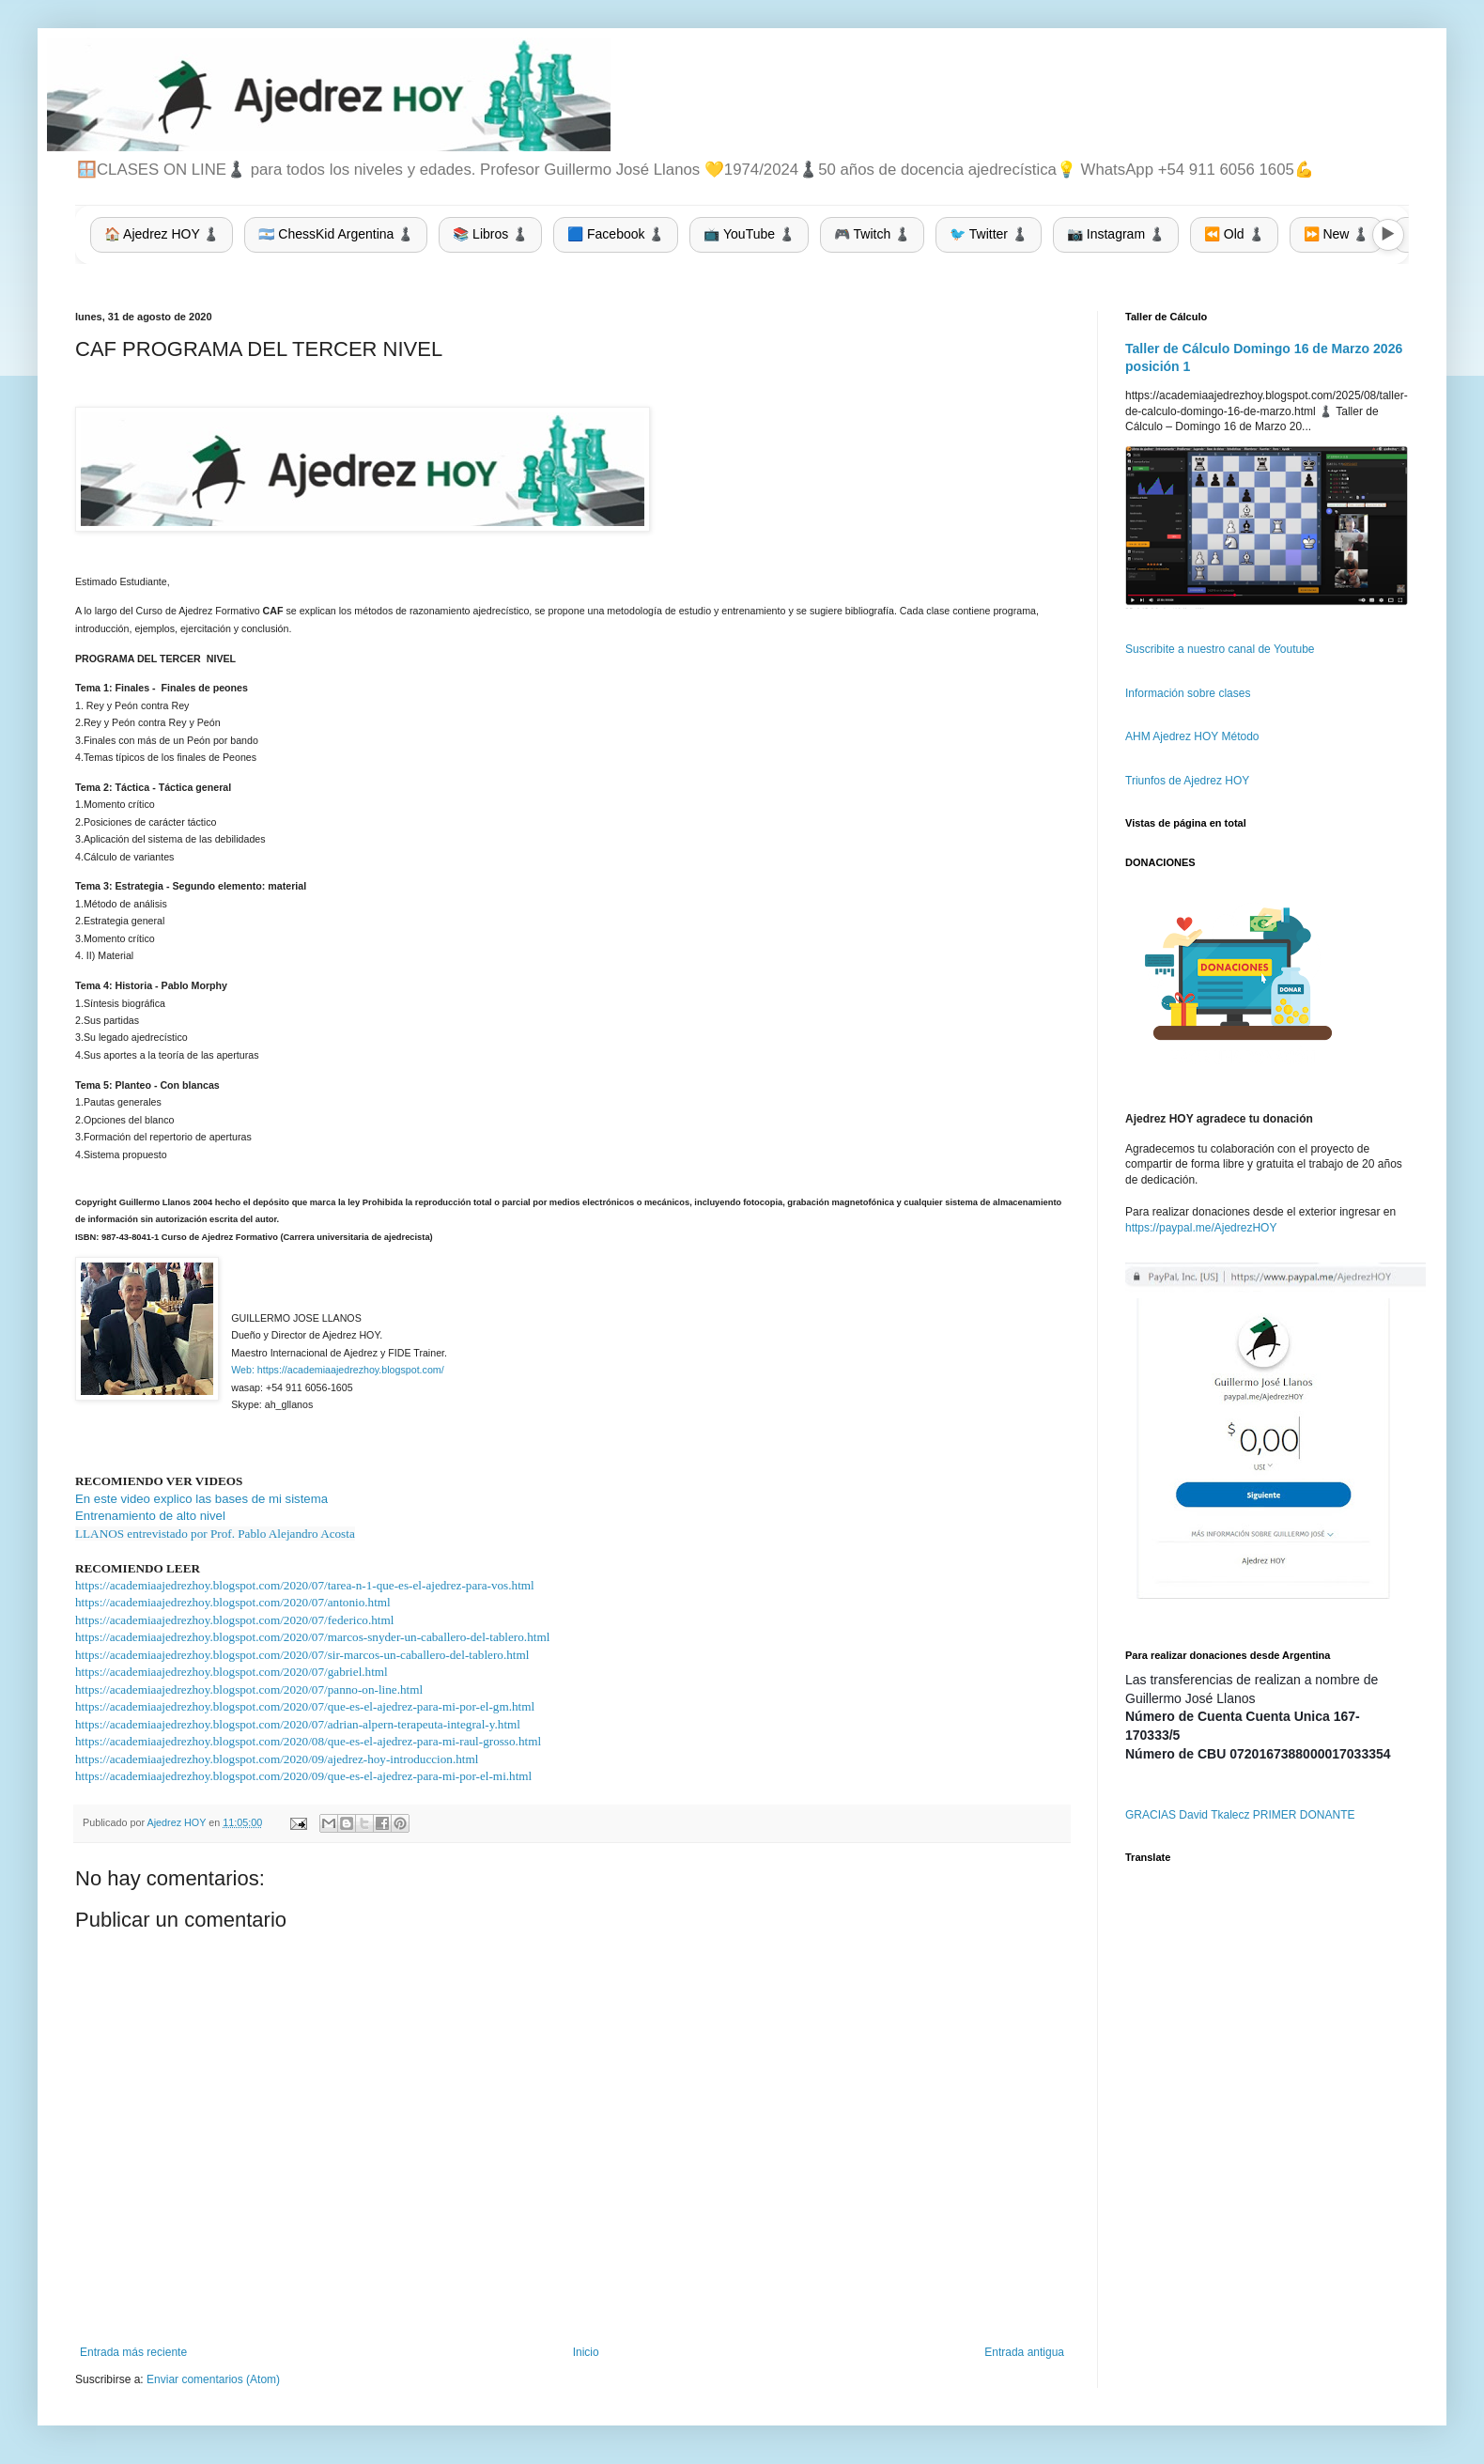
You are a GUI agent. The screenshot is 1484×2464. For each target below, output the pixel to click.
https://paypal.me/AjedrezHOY (1200, 1227)
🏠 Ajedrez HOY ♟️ (161, 233)
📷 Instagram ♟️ (1116, 233)
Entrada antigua (1024, 2352)
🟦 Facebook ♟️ (615, 233)
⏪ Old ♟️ (1234, 233)
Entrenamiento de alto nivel (150, 1516)
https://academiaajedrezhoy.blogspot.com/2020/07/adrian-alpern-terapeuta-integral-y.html (297, 1724)
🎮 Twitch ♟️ (872, 233)
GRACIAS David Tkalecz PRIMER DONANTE (1240, 1814)
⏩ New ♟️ (1336, 233)
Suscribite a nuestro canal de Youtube (1219, 649)
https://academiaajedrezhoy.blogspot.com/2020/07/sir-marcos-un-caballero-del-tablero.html (302, 1655)
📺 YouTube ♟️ (749, 233)
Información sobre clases (1187, 693)
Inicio (586, 2352)
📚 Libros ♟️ (490, 233)
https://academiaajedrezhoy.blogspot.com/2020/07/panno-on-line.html (249, 1689)
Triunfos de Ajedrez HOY (1187, 780)
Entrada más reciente (133, 2352)
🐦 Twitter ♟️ (989, 233)
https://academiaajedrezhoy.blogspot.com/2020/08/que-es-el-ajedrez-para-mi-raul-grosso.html (308, 1741)
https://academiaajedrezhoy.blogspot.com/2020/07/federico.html (234, 1620)
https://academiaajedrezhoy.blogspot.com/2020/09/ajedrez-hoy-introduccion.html (276, 1759)
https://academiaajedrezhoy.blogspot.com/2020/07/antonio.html (233, 1602)
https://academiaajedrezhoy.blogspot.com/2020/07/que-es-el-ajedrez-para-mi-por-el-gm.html (304, 1706)
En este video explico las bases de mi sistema (201, 1499)
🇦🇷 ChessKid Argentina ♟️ (335, 233)
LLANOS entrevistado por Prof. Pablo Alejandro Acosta (215, 1533)
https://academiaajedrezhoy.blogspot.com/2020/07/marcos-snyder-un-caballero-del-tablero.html (312, 1637)
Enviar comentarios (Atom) (213, 2379)
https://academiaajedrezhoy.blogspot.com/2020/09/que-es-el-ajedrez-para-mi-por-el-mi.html (303, 1776)
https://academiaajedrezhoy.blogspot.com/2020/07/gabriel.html (231, 1672)
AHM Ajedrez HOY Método (1192, 736)
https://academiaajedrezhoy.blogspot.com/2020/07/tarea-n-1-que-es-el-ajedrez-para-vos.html (304, 1585)
